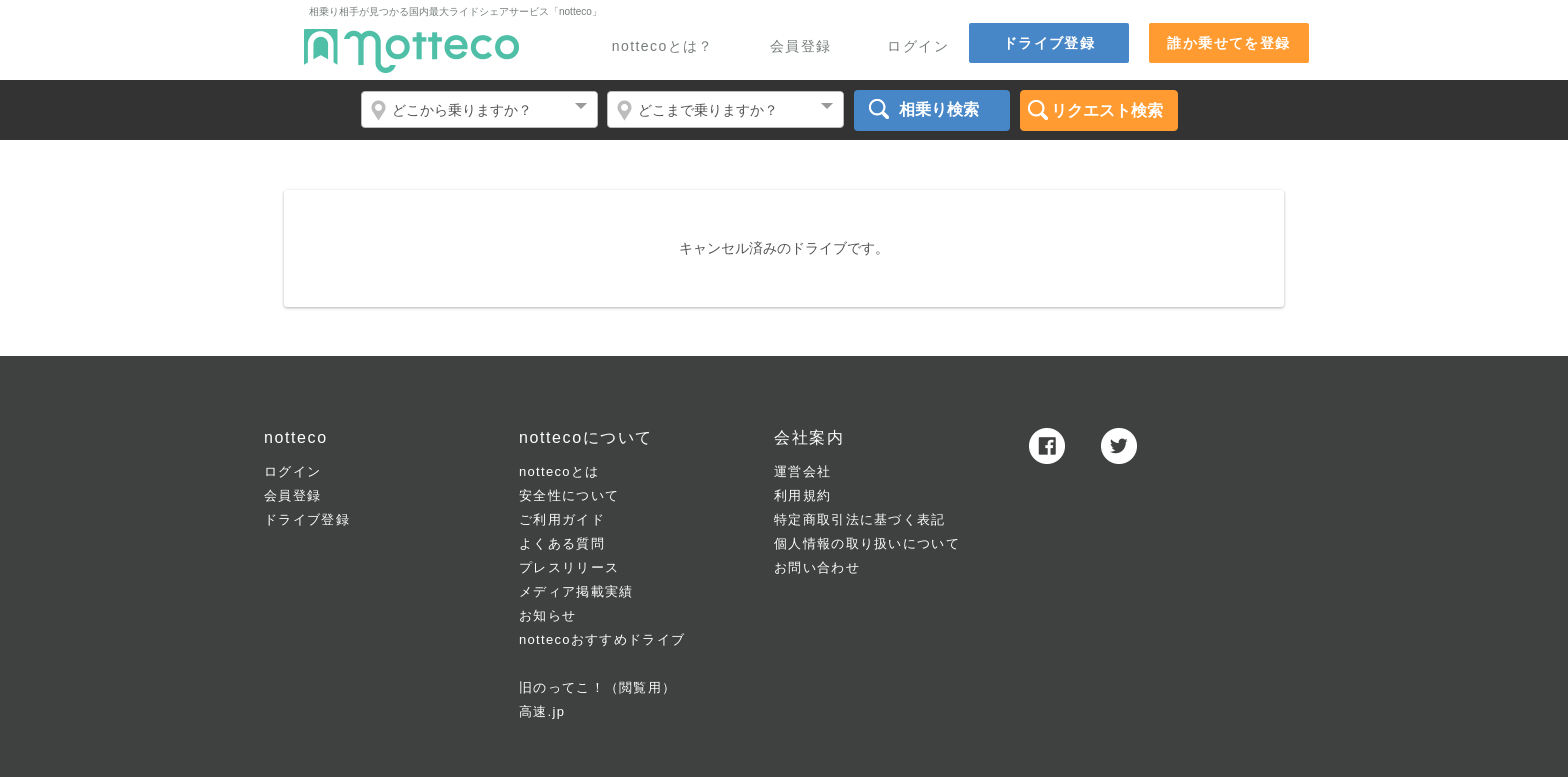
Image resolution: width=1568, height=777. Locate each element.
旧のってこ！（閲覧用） (597, 687)
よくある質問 (562, 543)
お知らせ (547, 615)
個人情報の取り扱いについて (867, 543)
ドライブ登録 (1049, 43)
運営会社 (802, 471)
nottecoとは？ (663, 46)
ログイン (918, 46)
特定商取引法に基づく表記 (860, 519)
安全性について (569, 495)
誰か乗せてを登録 (1228, 43)
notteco (411, 51)
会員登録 (801, 46)
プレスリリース (569, 567)
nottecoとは (559, 471)
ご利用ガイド (562, 519)
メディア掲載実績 (576, 591)
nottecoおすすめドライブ (602, 639)
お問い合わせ (817, 567)
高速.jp (542, 711)
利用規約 (802, 495)
